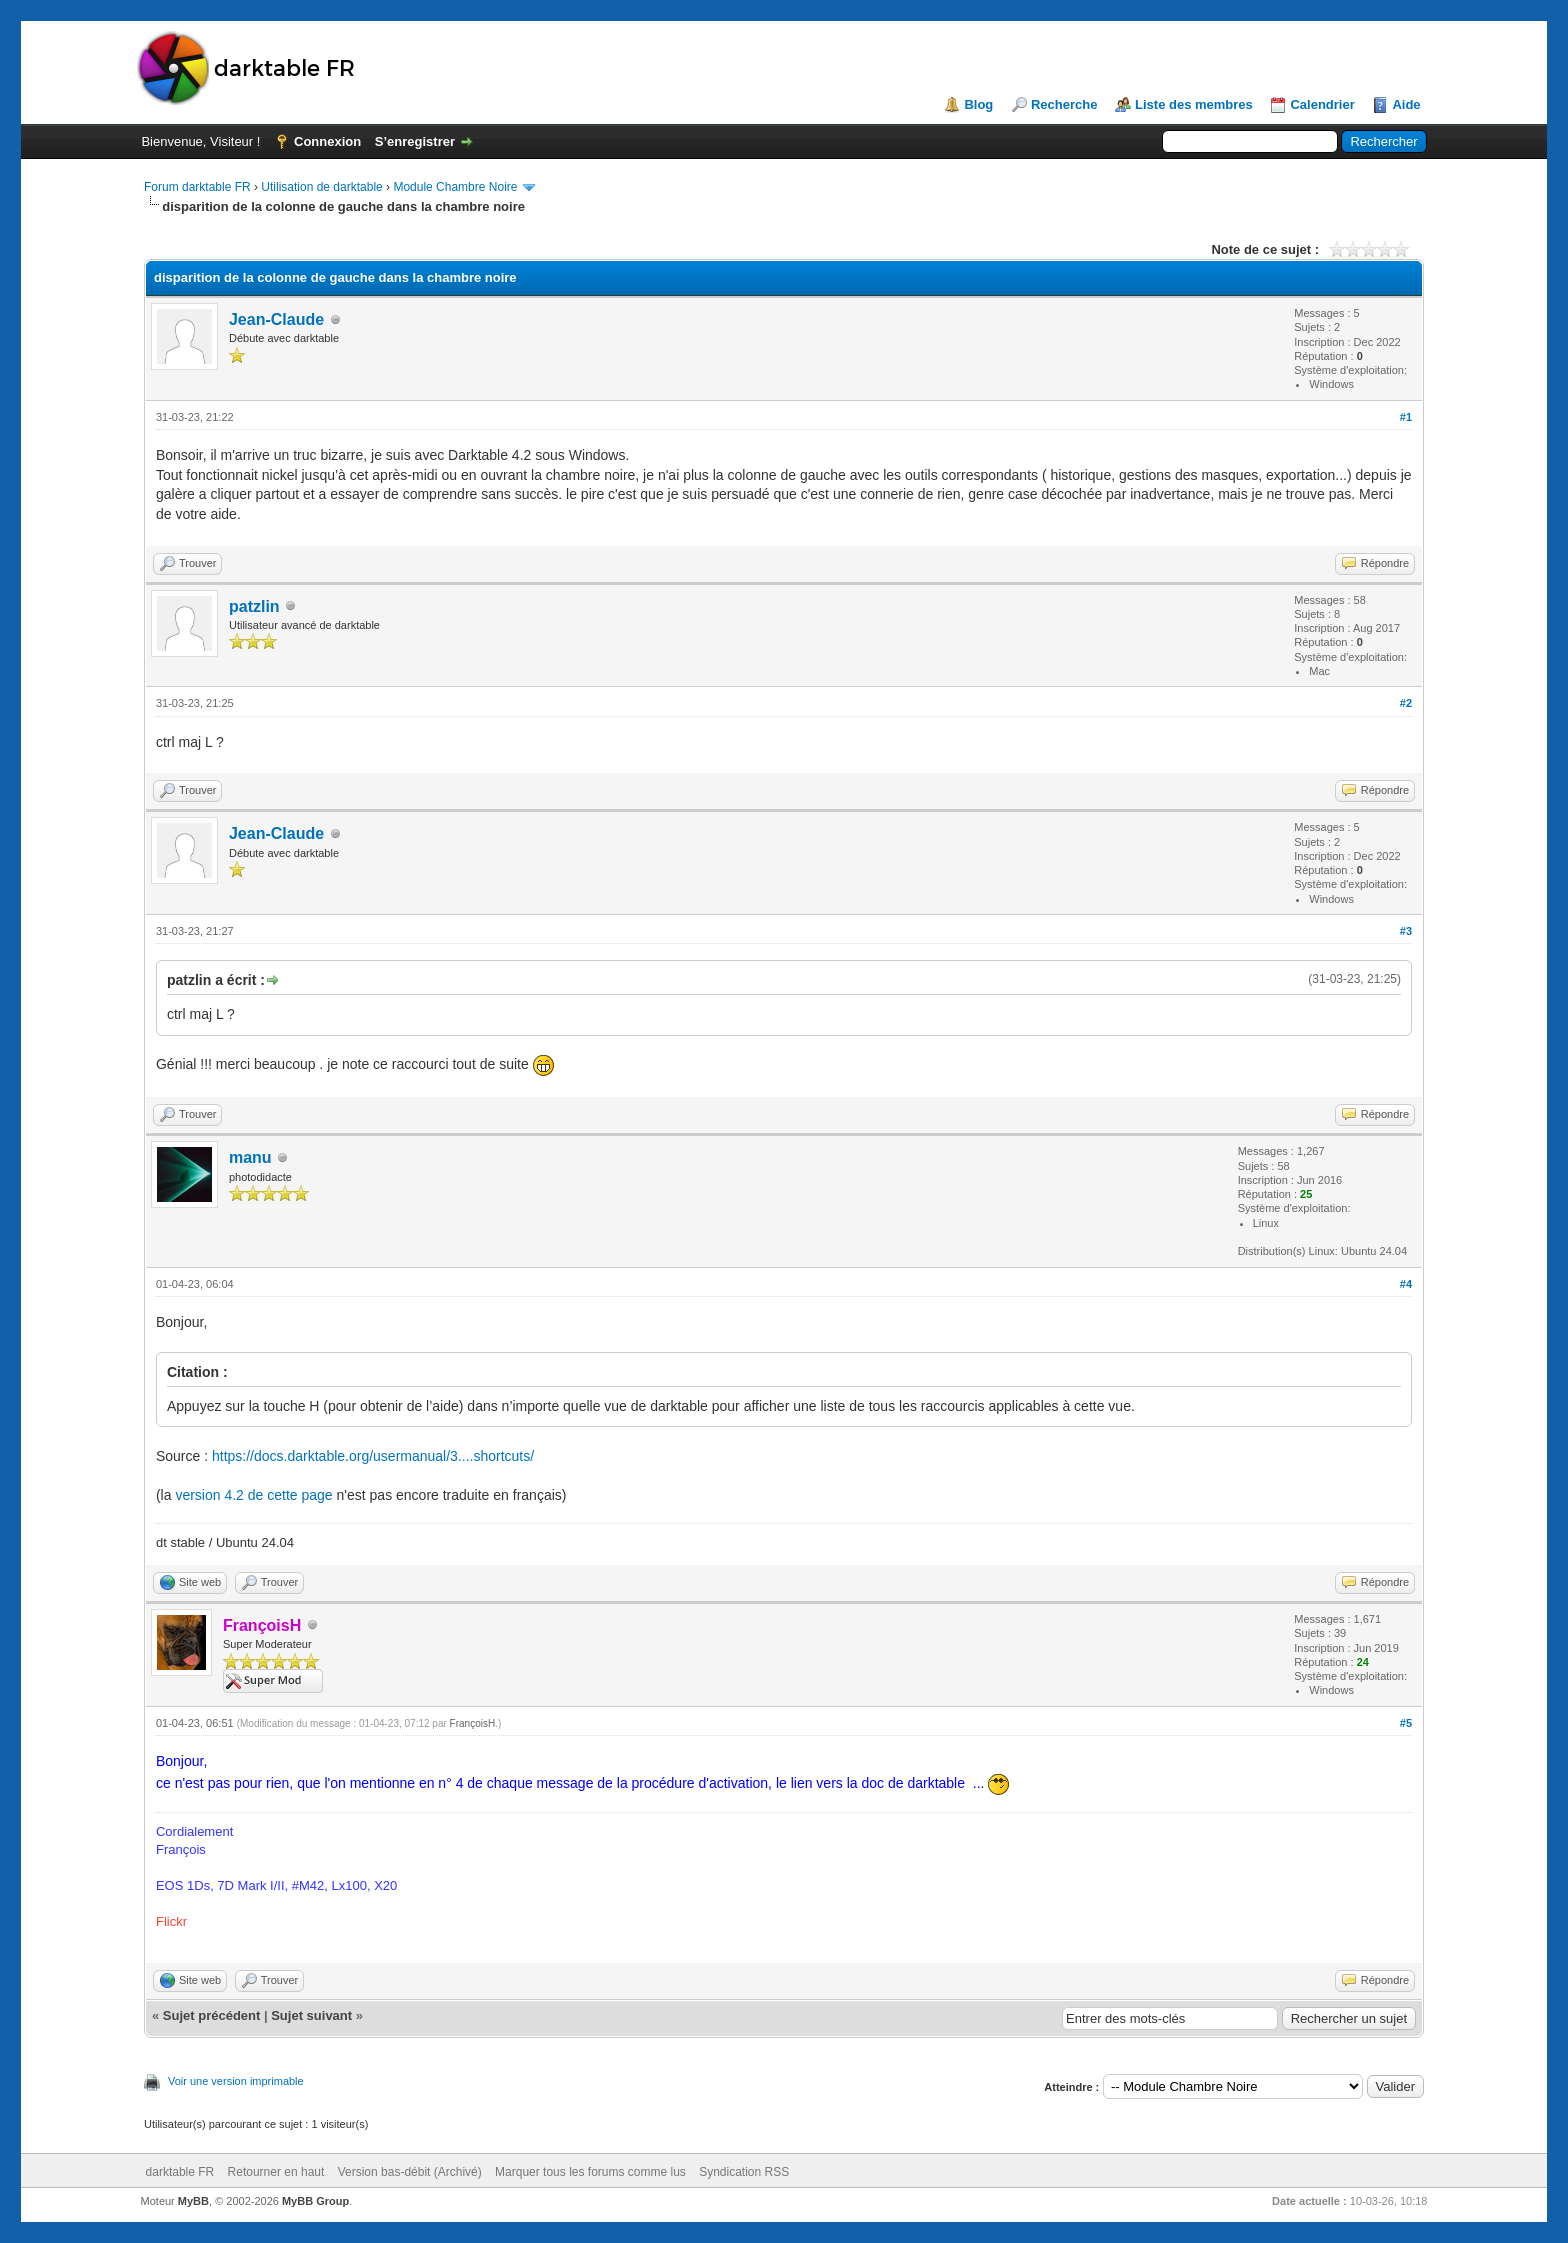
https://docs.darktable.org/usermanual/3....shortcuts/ (373, 1456)
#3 (1406, 931)
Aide (1406, 104)
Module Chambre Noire (455, 187)
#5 (1406, 1723)
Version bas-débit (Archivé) (410, 2172)
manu (250, 1157)
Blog (978, 104)
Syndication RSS (744, 2172)
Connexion (327, 141)
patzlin (254, 606)
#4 (1406, 1284)
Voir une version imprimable (236, 2081)
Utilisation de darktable (321, 187)
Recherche (1064, 104)
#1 (1406, 417)
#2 (1406, 703)
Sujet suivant (311, 2015)
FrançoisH (473, 1723)
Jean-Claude (276, 319)
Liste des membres (1194, 104)
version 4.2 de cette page (253, 1495)
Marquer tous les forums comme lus (590, 2172)
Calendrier (1322, 104)
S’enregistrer (415, 141)
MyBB (193, 2201)
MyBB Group (315, 2201)
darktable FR (180, 2172)
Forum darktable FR (197, 187)
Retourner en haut (276, 2172)
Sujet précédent (212, 2015)
